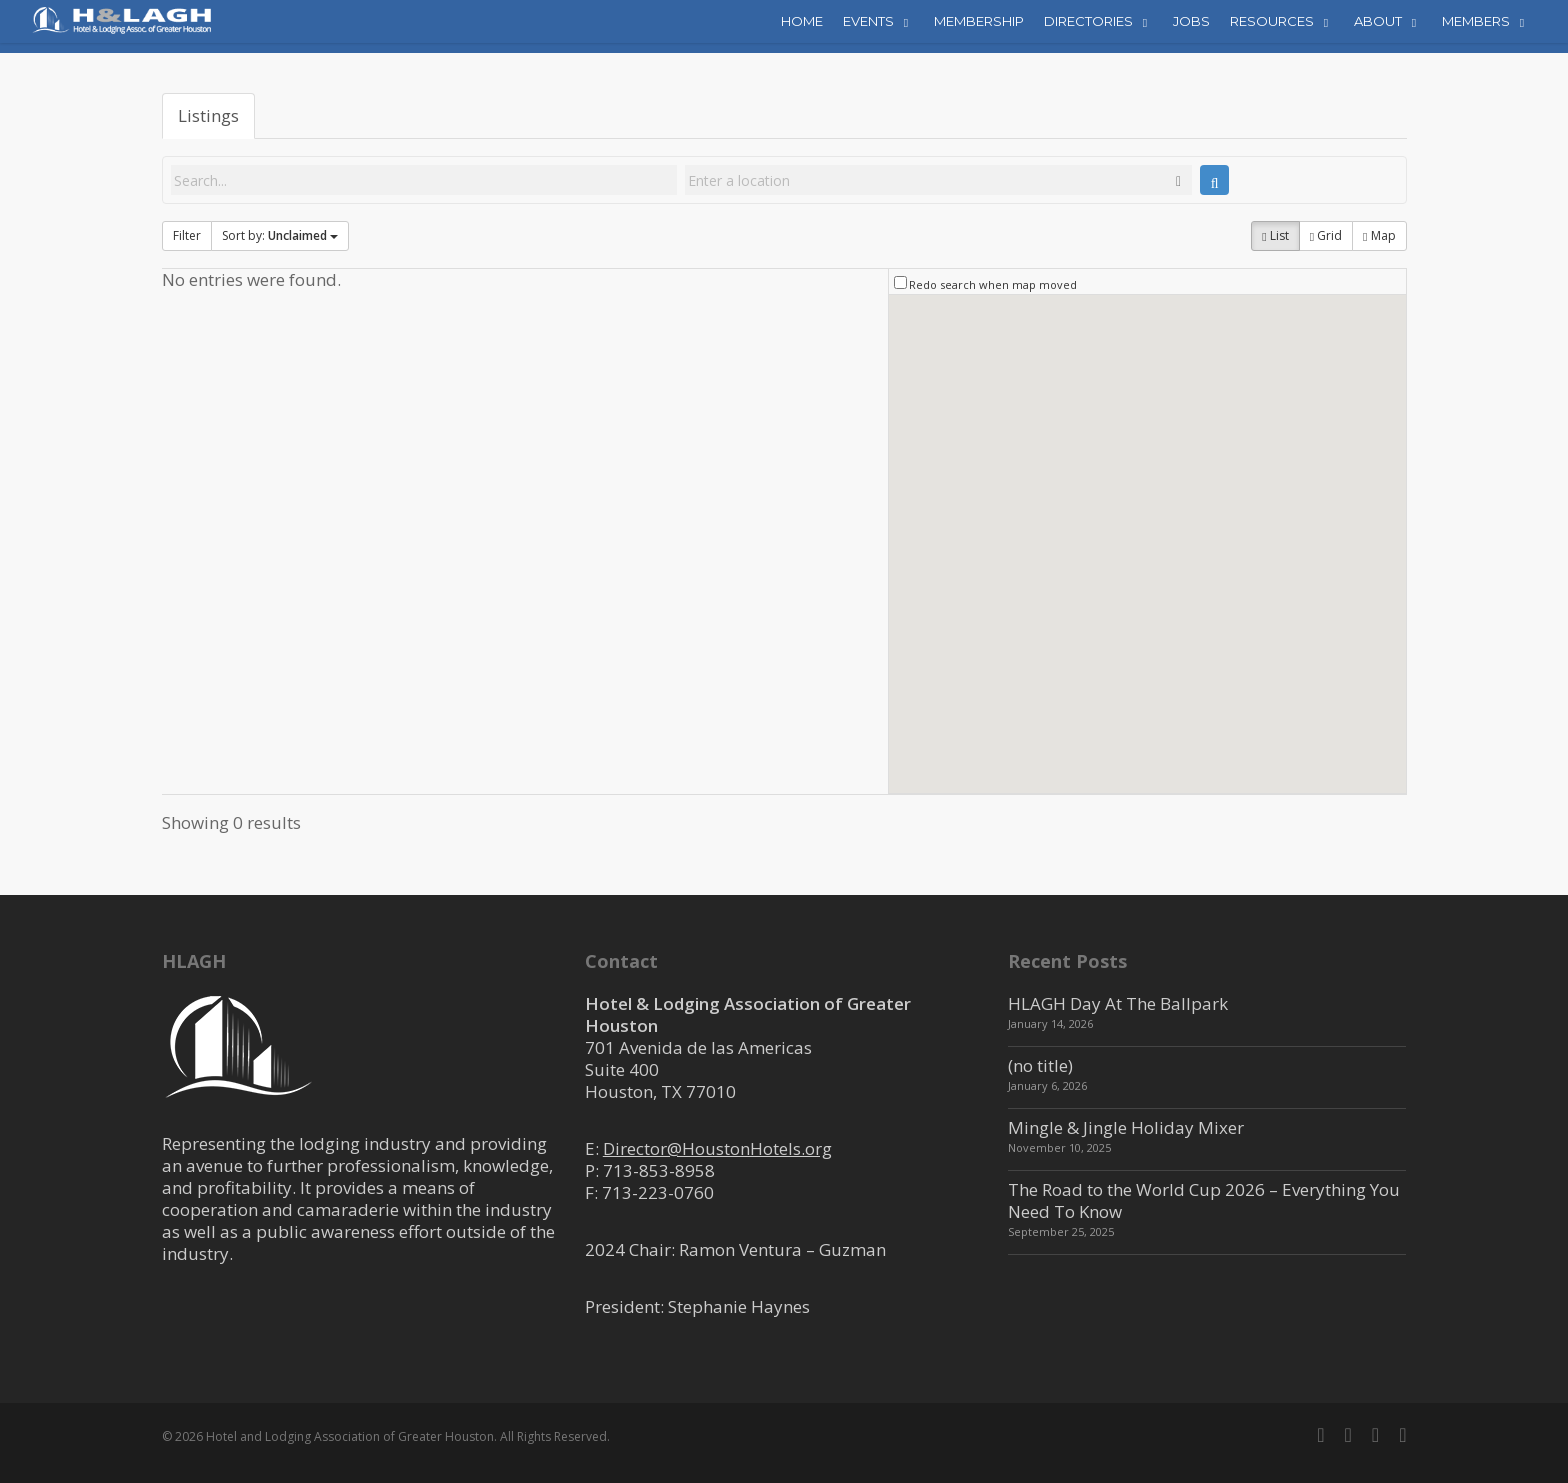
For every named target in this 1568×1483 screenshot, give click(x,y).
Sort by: (280, 235)
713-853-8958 (659, 1170)
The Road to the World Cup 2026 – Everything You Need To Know (1204, 1200)
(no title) (1040, 1065)
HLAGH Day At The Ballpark (1118, 1003)
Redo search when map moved (993, 284)
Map (1379, 235)
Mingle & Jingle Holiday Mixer (1126, 1127)
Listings (208, 115)
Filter (187, 235)
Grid (1326, 235)
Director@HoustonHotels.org (717, 1148)
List (1275, 235)
